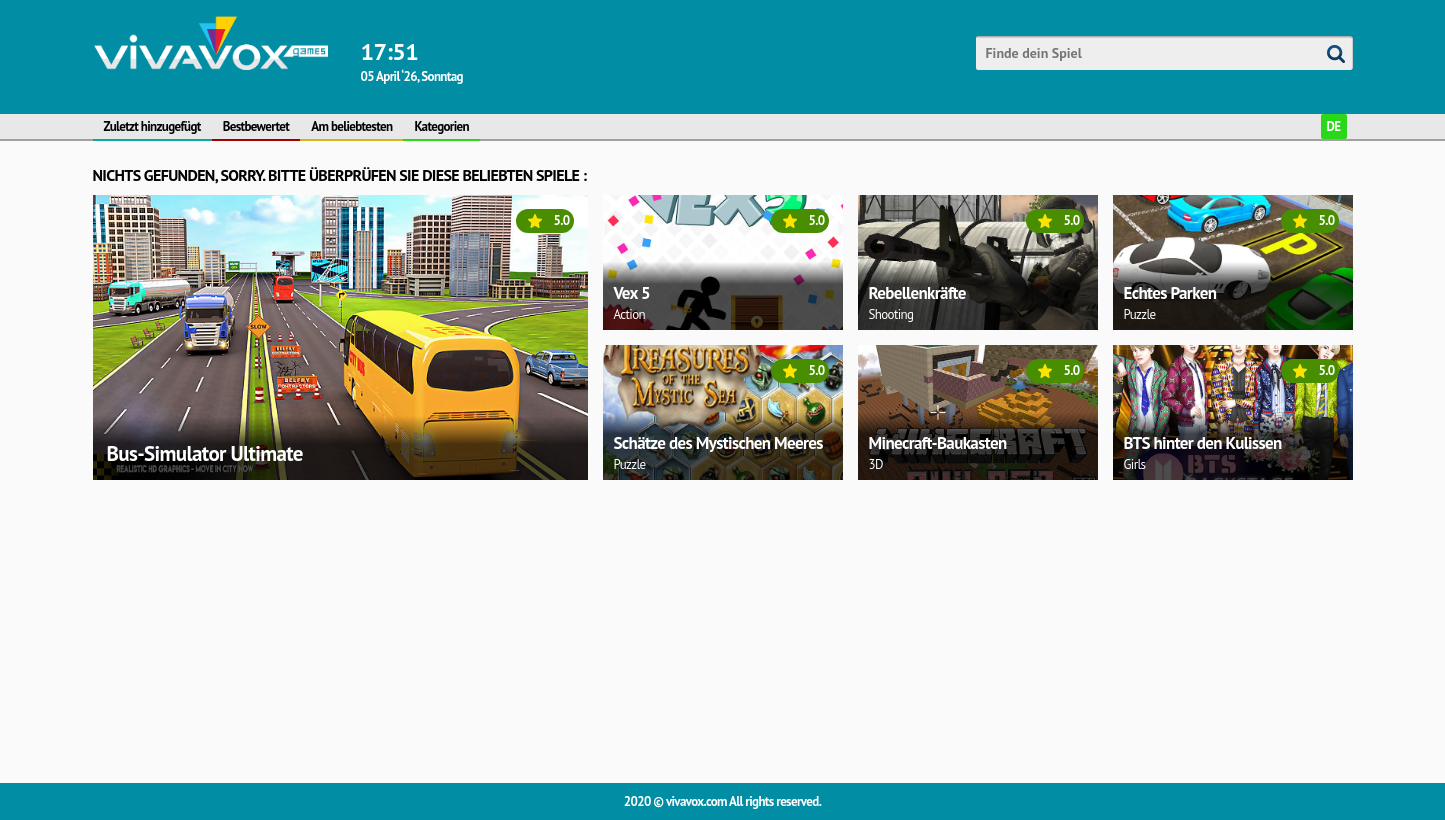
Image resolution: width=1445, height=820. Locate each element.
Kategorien (441, 126)
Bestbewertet (256, 126)
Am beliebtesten (351, 126)
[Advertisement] (693, 628)
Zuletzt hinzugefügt (152, 126)
